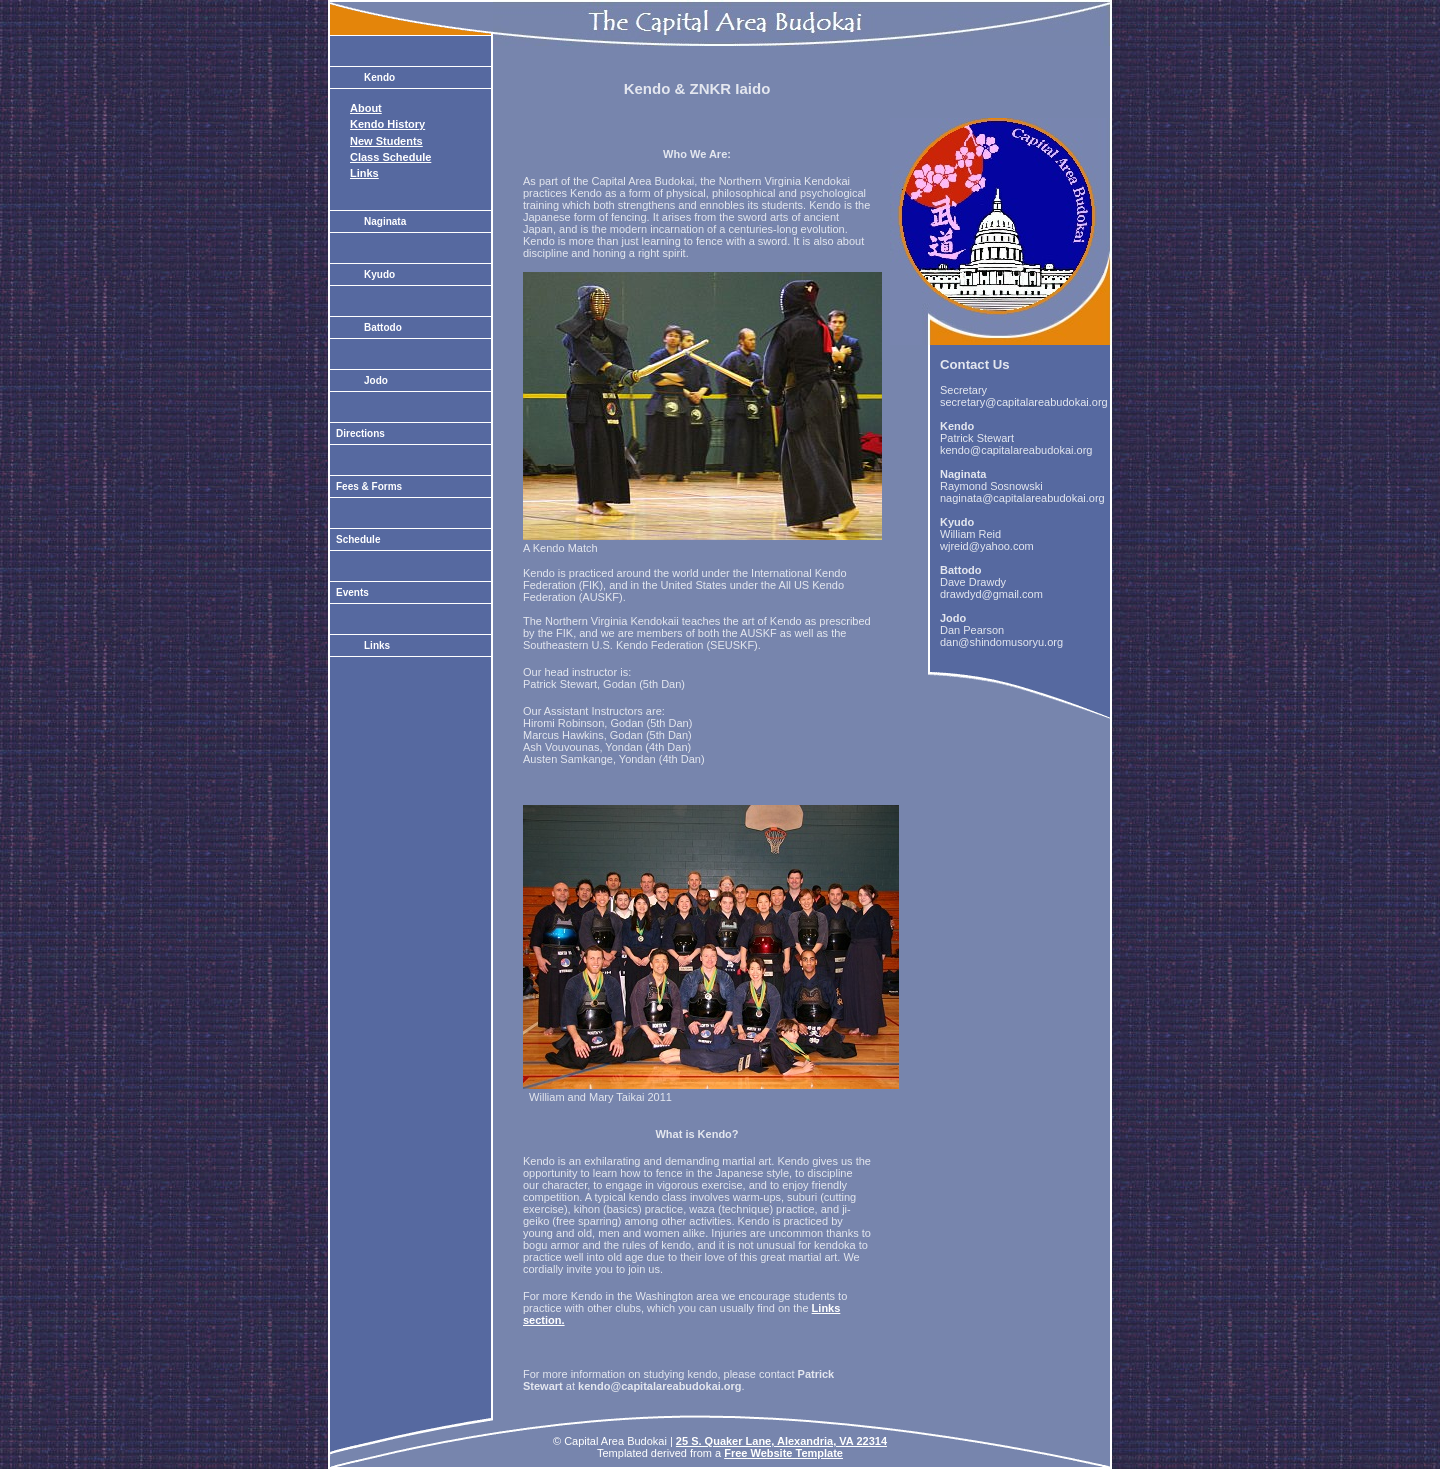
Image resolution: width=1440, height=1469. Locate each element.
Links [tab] (377, 645)
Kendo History (387, 124)
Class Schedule (390, 157)
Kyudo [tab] (379, 274)
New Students (386, 141)
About (366, 108)
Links (364, 173)
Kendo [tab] (379, 77)
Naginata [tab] (385, 221)
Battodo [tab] (383, 327)
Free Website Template (783, 1453)
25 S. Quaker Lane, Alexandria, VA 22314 (781, 1441)
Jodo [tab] (376, 380)
